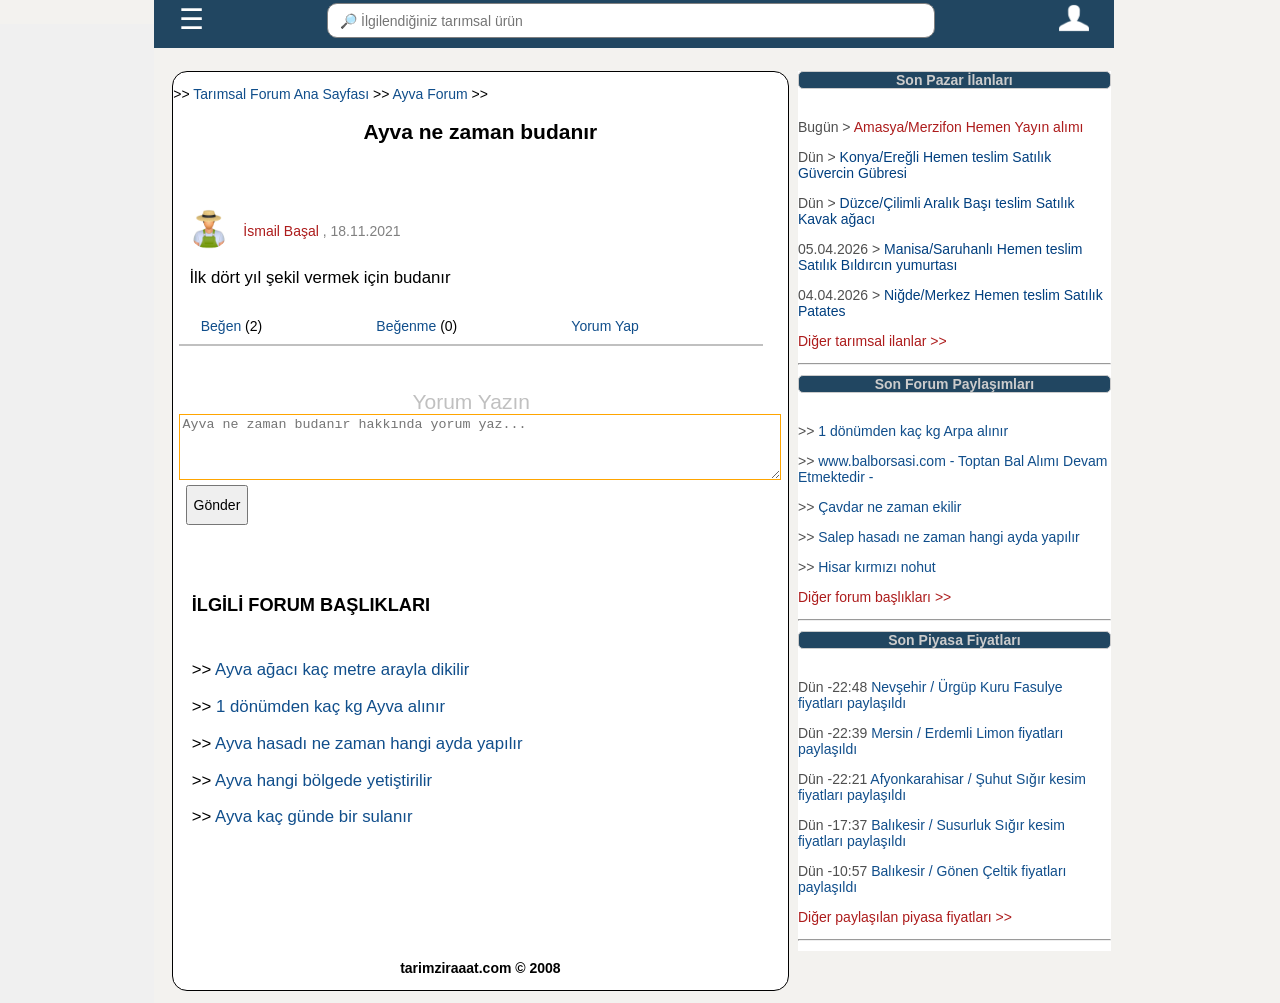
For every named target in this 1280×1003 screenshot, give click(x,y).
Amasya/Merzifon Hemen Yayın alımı (969, 127)
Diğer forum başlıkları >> (874, 597)
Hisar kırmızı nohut (876, 567)
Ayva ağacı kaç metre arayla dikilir (342, 681)
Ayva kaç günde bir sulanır (313, 828)
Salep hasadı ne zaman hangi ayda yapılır (949, 537)
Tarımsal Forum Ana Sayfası (281, 94)
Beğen (221, 326)
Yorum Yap (604, 326)
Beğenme (406, 326)
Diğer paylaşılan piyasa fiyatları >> (905, 917)
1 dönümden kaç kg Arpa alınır (913, 431)
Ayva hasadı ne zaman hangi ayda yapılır (369, 755)
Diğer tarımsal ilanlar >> (872, 341)
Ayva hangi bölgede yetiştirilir (323, 792)
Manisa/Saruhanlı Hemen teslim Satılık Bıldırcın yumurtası (940, 257)
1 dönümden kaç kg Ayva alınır (330, 718)
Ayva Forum (430, 94)
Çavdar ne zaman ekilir (889, 507)
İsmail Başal (280, 231)
